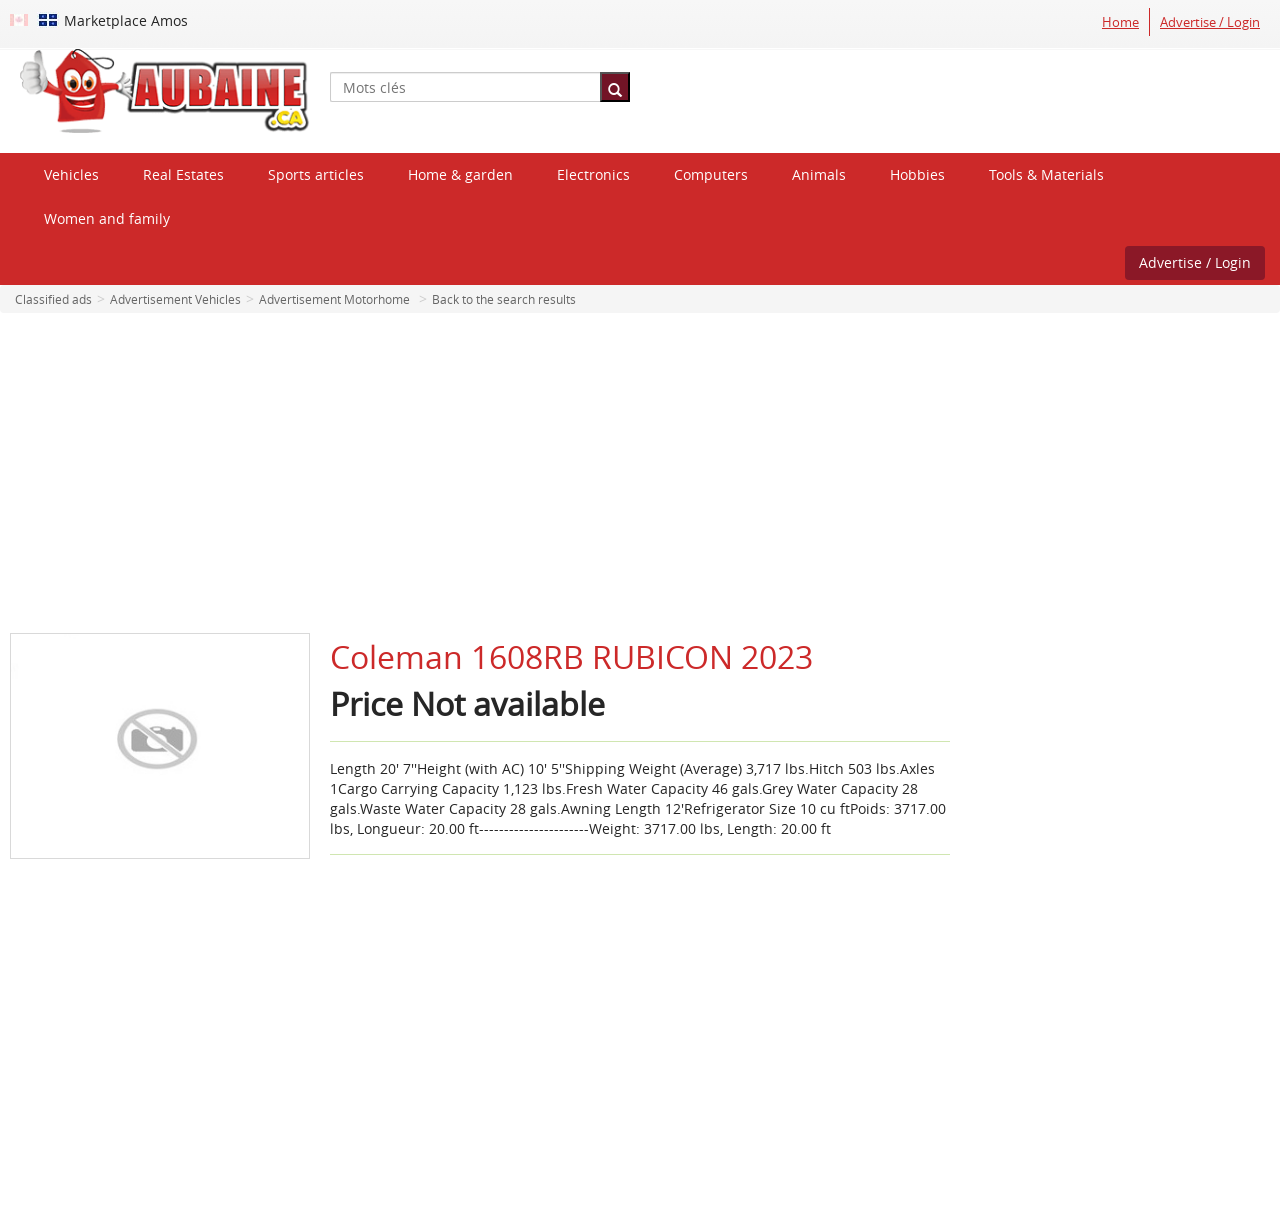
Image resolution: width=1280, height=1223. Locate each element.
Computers (711, 174)
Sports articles (316, 174)
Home (1120, 22)
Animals (819, 174)
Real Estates (183, 174)
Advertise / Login (1210, 22)
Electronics (593, 174)
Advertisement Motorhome (334, 299)
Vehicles (71, 174)
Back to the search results (504, 299)
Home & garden (460, 174)
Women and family (107, 218)
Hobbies (917, 174)
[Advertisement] (640, 473)
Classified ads (53, 299)
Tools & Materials (1046, 174)
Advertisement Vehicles (175, 299)
